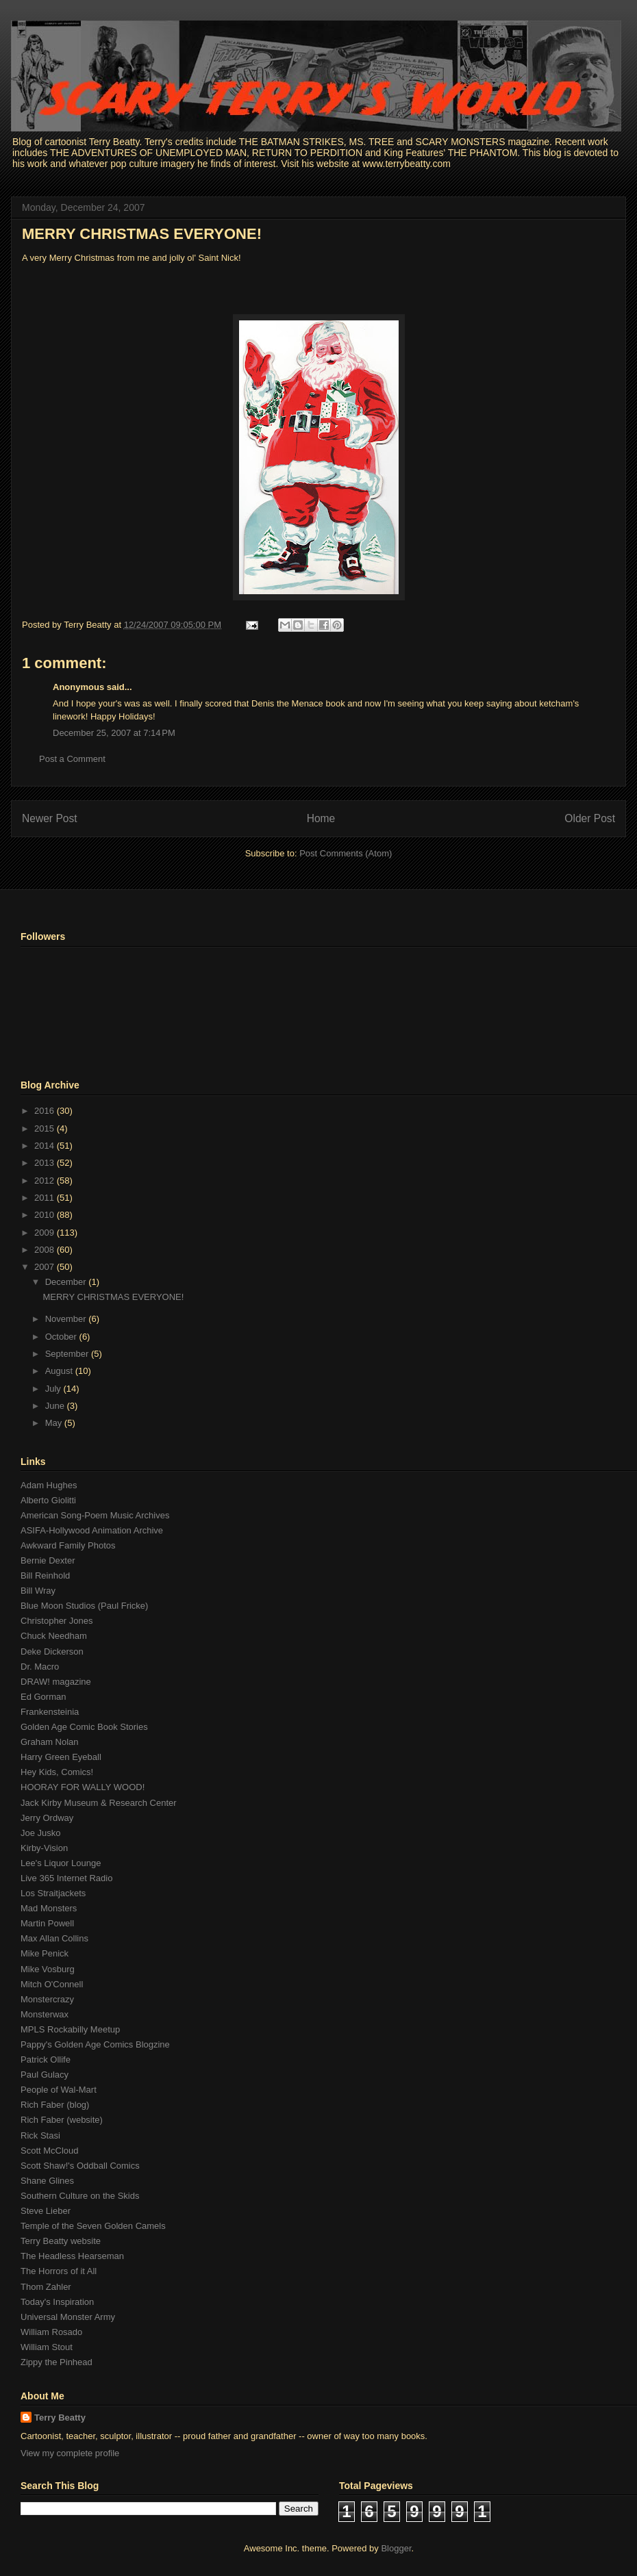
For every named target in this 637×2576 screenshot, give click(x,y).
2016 (45, 1111)
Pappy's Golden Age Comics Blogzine (95, 2044)
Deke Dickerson (52, 1651)
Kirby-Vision (44, 1848)
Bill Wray (38, 1590)
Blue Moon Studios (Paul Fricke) (84, 1606)
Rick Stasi (40, 2135)
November (67, 1319)
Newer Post (49, 818)
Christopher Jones (57, 1621)
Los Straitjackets (53, 1893)
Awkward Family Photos (68, 1545)
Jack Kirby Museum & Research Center (99, 1803)
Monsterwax (44, 2014)
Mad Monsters (49, 1908)
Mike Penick (44, 1953)
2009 (45, 1232)
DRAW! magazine (56, 1681)
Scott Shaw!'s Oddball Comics (80, 2165)
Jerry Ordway (47, 1818)
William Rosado (51, 2332)
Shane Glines (47, 2181)
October (62, 1336)
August (60, 1371)
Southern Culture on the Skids (80, 2196)
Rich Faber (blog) (55, 2105)
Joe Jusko (41, 1833)
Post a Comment (72, 759)
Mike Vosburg (48, 1969)
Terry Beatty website (61, 2241)
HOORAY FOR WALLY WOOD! (83, 1787)
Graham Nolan (50, 1742)
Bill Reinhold (45, 1575)
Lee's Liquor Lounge (61, 1863)
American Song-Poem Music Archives (95, 1515)
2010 (45, 1215)
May (54, 1423)
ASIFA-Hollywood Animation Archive (92, 1530)
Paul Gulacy (44, 2074)
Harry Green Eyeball (61, 1757)
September (68, 1354)
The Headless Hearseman (72, 2256)
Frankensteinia (50, 1712)
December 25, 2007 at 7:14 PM (114, 733)
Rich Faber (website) (62, 2120)
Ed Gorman (43, 1697)
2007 (45, 1267)
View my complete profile (70, 2453)
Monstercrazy (47, 1999)
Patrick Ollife (46, 2059)
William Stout (47, 2347)
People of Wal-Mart (59, 2089)
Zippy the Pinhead (56, 2362)
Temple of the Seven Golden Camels (93, 2226)
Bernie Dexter (48, 1560)
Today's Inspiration (57, 2302)
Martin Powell (47, 1923)
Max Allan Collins (54, 1938)
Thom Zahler (46, 2287)
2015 (45, 1128)
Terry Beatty (60, 2417)
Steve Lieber (46, 2211)
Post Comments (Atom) (345, 853)
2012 (45, 1180)
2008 (45, 1250)
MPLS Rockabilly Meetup (70, 2029)
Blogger (396, 2548)
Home (321, 818)
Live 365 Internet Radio (66, 1878)
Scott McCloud (50, 2150)
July (54, 1388)
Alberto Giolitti (48, 1500)
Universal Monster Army (68, 2317)
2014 (45, 1145)
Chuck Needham (54, 1636)
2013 (45, 1163)
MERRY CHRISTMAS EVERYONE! (142, 233)
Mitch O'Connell (52, 1984)
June (56, 1406)
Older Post (589, 818)
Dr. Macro (40, 1666)
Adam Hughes (49, 1485)
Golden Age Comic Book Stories (84, 1727)
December (67, 1282)
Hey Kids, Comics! (57, 1772)
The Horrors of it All (59, 2271)
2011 (45, 1198)
